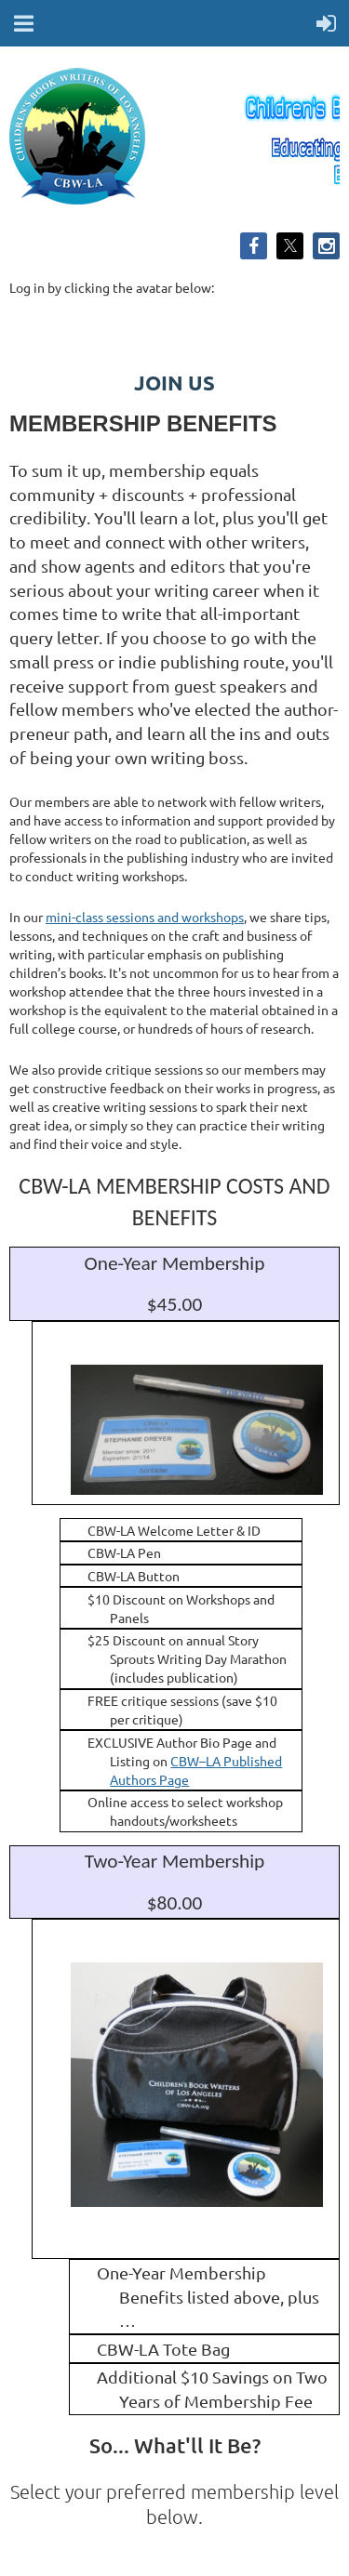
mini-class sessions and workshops (145, 916)
